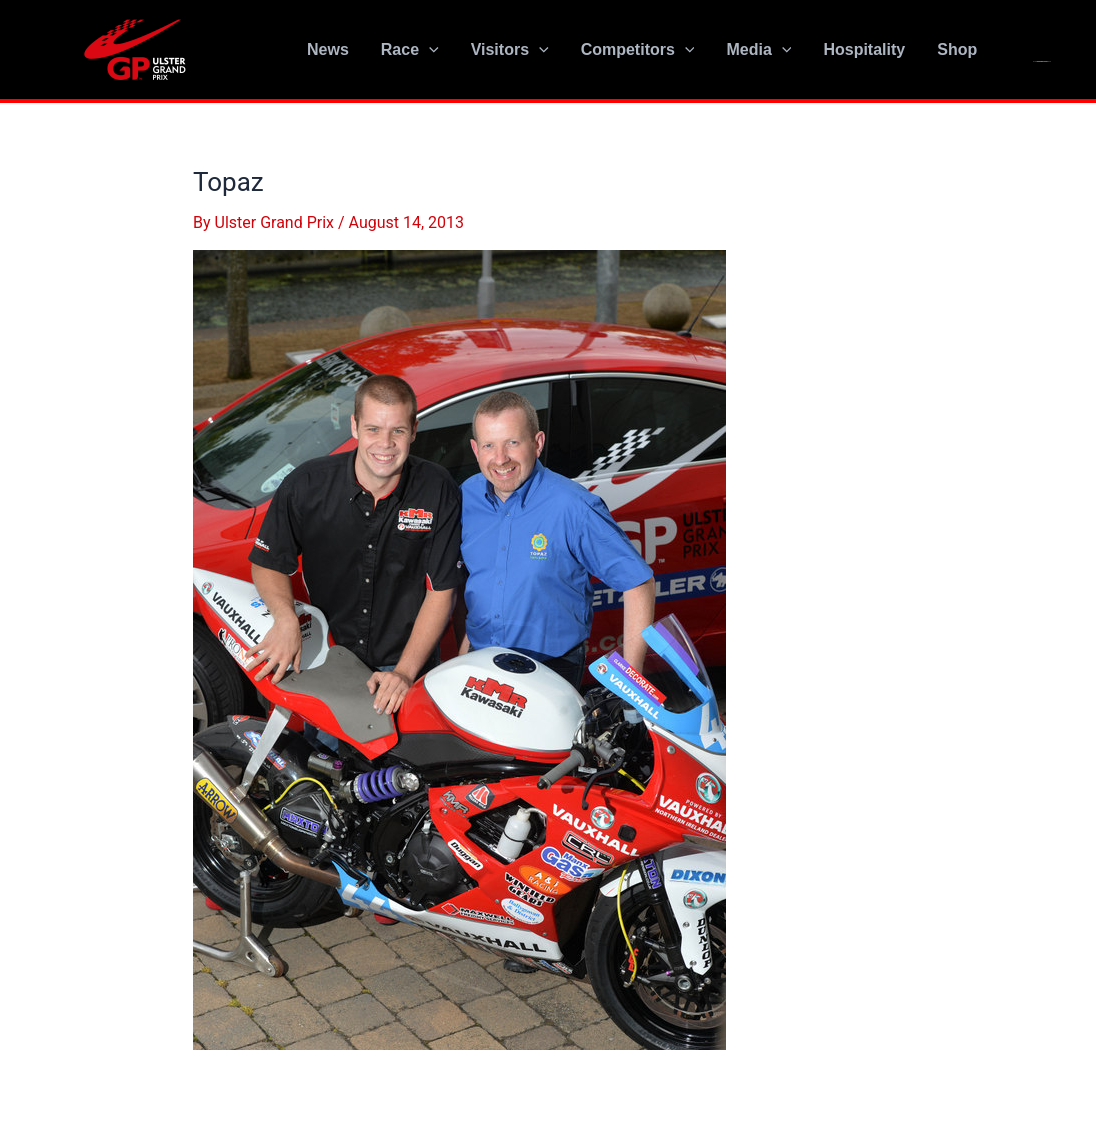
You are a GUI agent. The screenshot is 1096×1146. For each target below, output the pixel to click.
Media (758, 50)
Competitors (638, 50)
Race (410, 50)
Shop (957, 49)
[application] (429, 50)
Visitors (510, 50)
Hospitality (864, 49)
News (328, 49)
